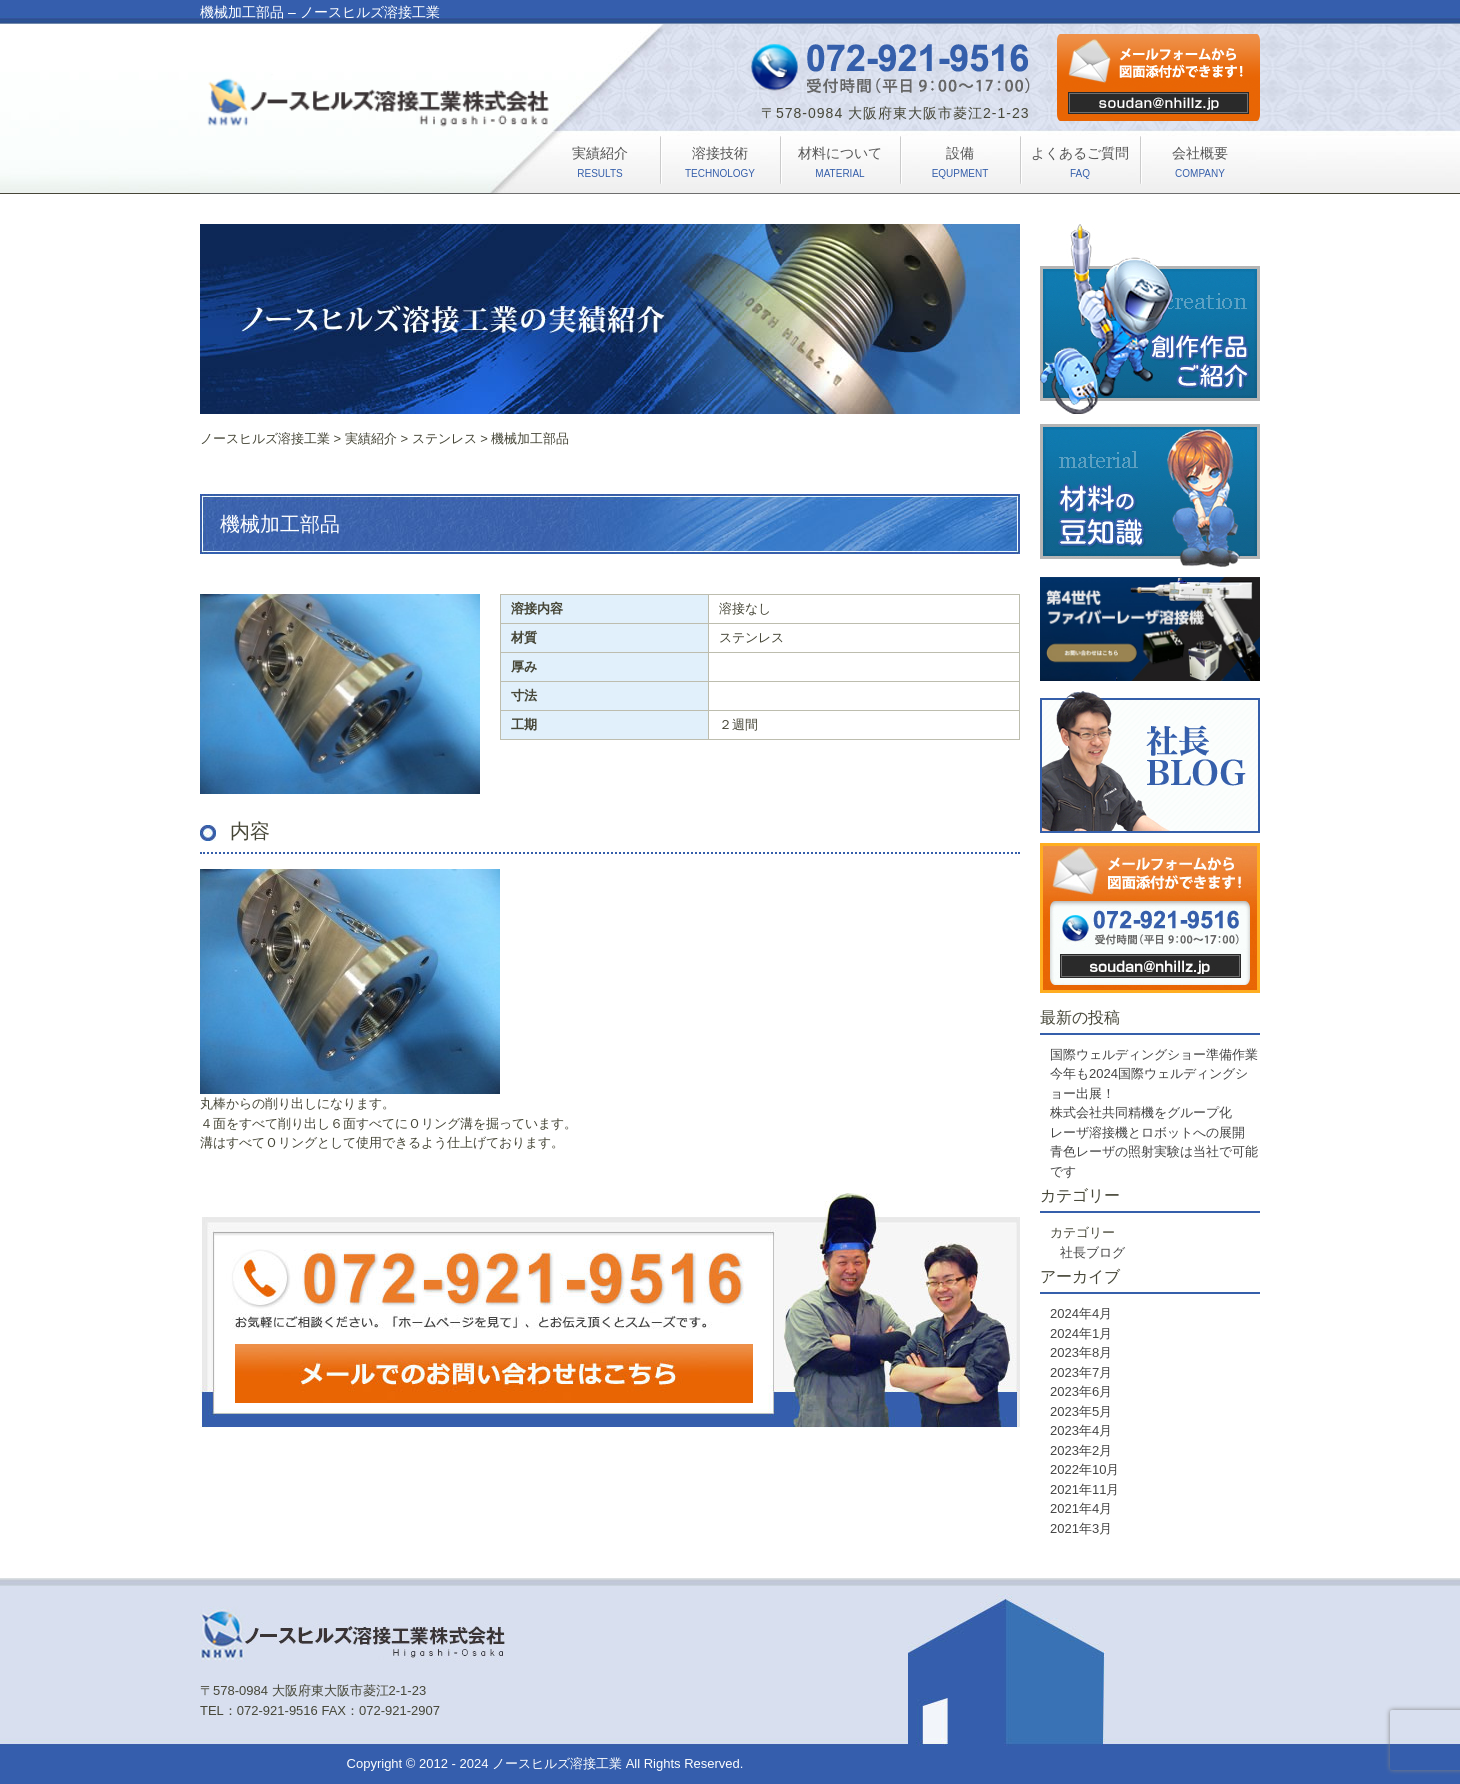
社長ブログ (1092, 1252)
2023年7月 (1081, 1372)
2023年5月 (1081, 1411)
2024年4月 (1081, 1313)
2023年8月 (1081, 1352)
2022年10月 (1084, 1469)
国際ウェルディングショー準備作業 (1154, 1054)
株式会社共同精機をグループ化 (1141, 1112)
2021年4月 (1081, 1508)
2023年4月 (1081, 1430)
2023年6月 (1081, 1391)
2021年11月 (1084, 1489)
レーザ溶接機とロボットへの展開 (1147, 1132)
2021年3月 (1081, 1528)
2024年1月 (1081, 1333)
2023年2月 (1081, 1450)
